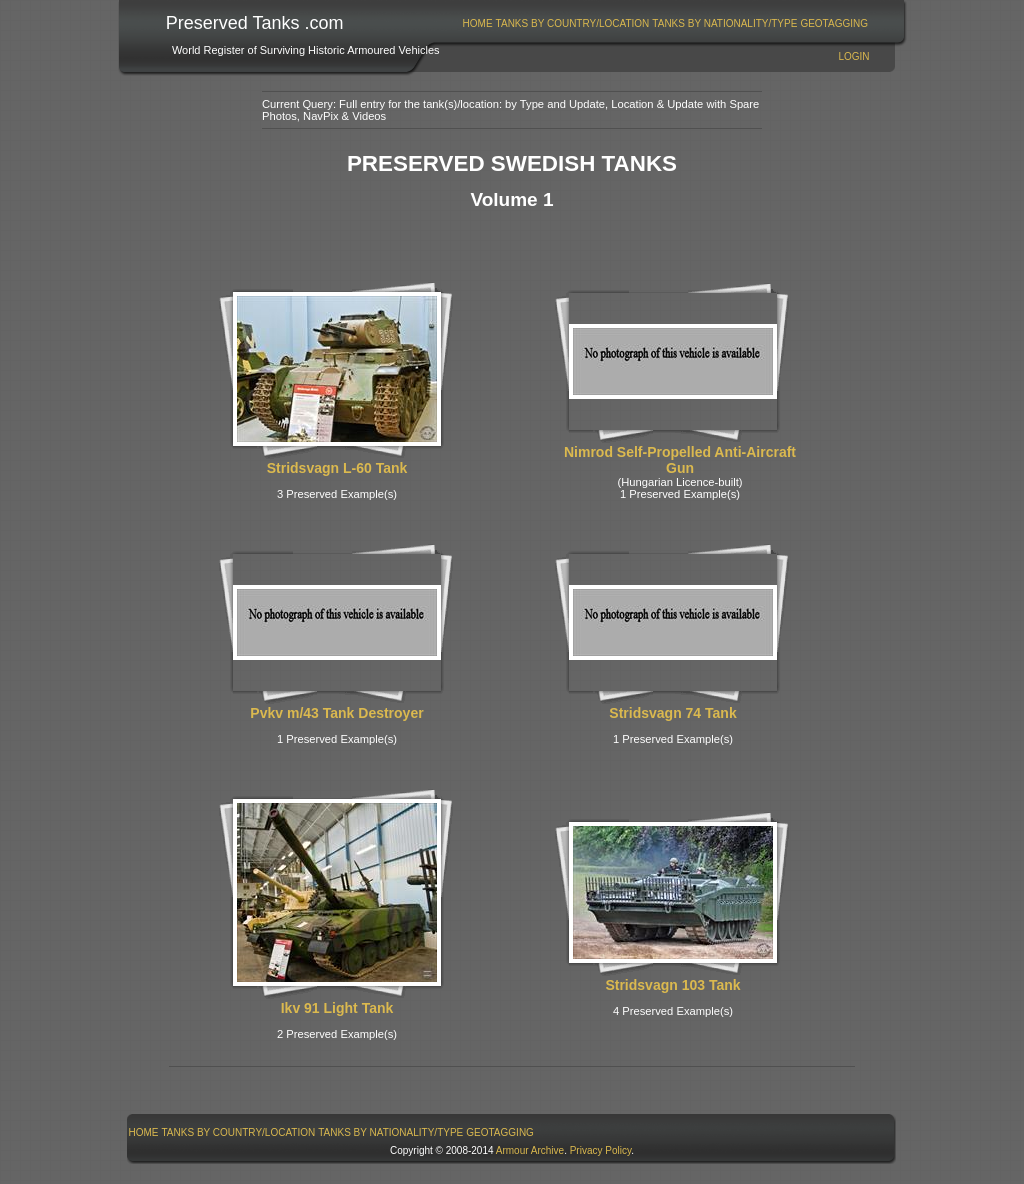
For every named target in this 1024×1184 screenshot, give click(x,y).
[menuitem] (477, 23)
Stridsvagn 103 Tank (672, 985)
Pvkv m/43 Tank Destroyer (336, 713)
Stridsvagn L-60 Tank (337, 468)
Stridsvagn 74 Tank (672, 713)
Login (853, 56)
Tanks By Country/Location (573, 23)
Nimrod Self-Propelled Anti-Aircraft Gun (680, 460)
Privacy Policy (601, 1150)
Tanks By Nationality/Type (724, 23)
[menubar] (665, 23)
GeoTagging (834, 23)
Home (478, 23)
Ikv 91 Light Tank (337, 1008)
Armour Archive (530, 1150)
